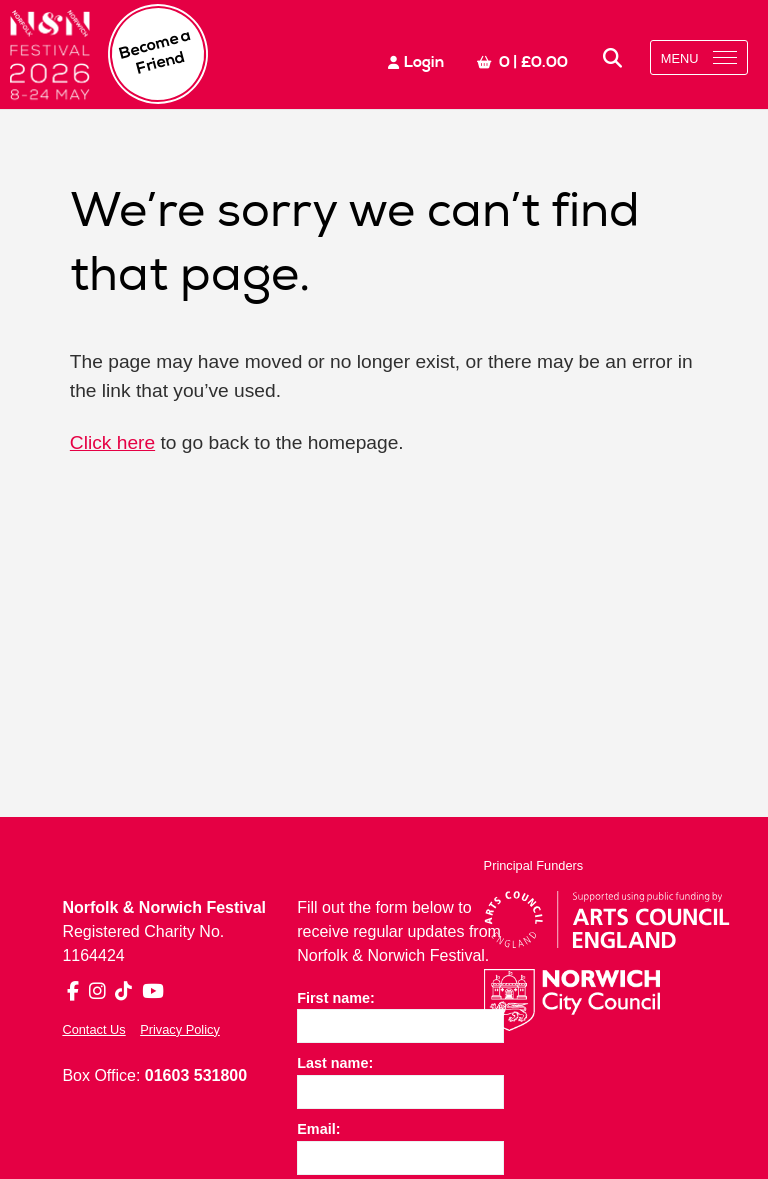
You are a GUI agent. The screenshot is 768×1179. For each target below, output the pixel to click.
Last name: (335, 1063)
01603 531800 (196, 1075)
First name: (336, 998)
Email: (318, 1129)
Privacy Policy (180, 1029)
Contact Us (93, 1029)
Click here (112, 442)
